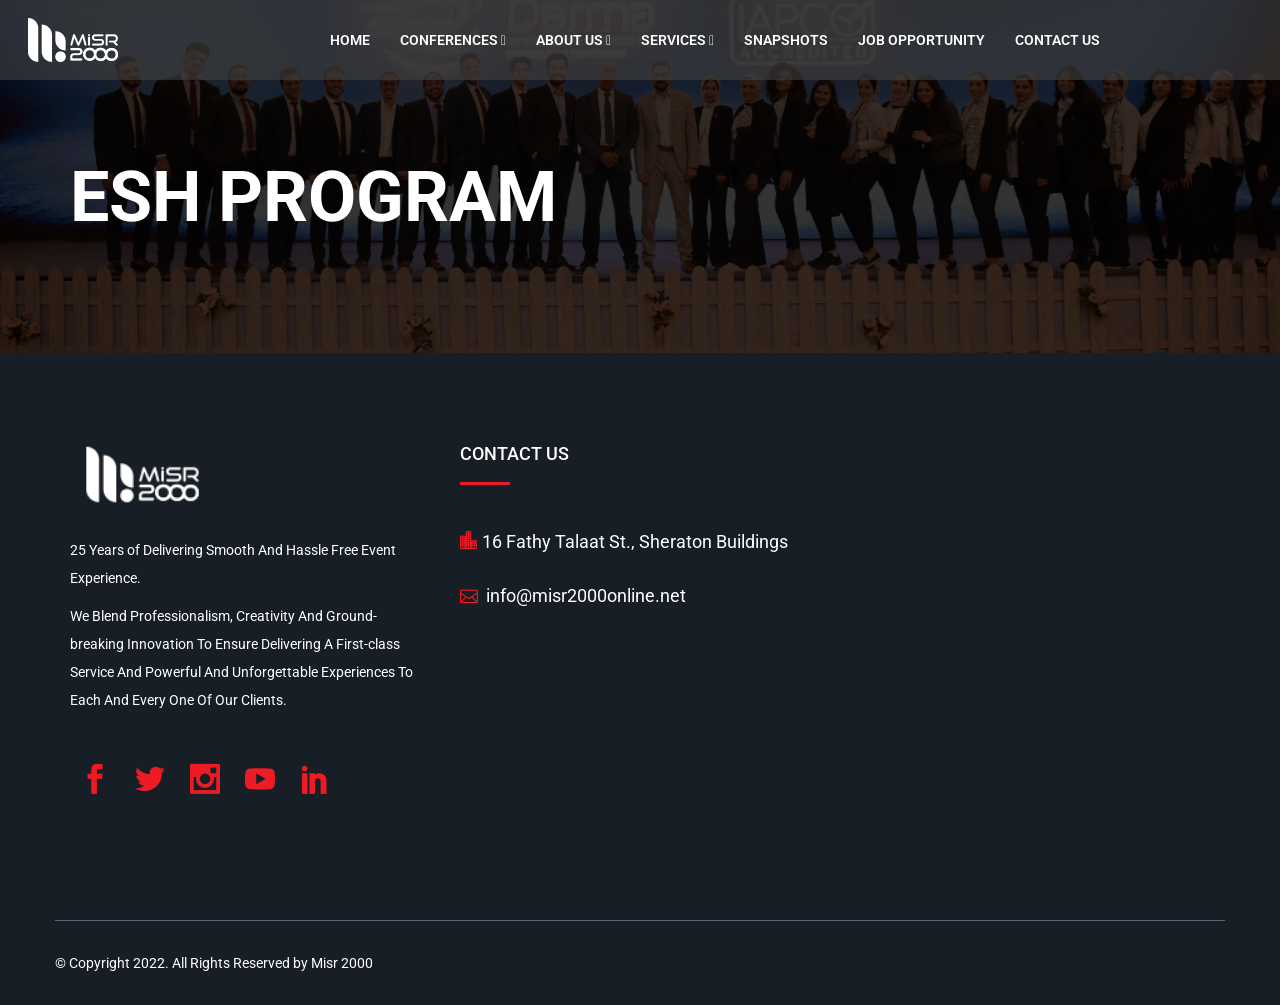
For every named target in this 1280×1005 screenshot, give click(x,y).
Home (350, 40)
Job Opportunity (921, 40)
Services (677, 40)
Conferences (453, 40)
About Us (573, 40)
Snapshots (786, 40)
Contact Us (1057, 40)
